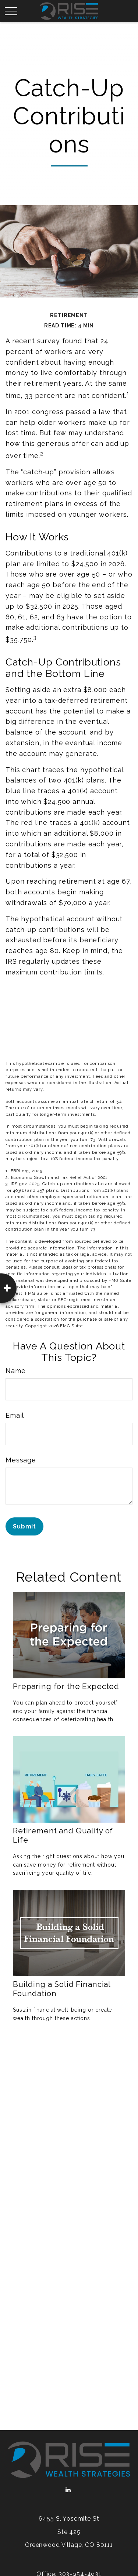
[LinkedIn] (68, 2490)
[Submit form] (24, 1526)
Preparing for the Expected (66, 1686)
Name (15, 1371)
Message (21, 1460)
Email (15, 1415)
